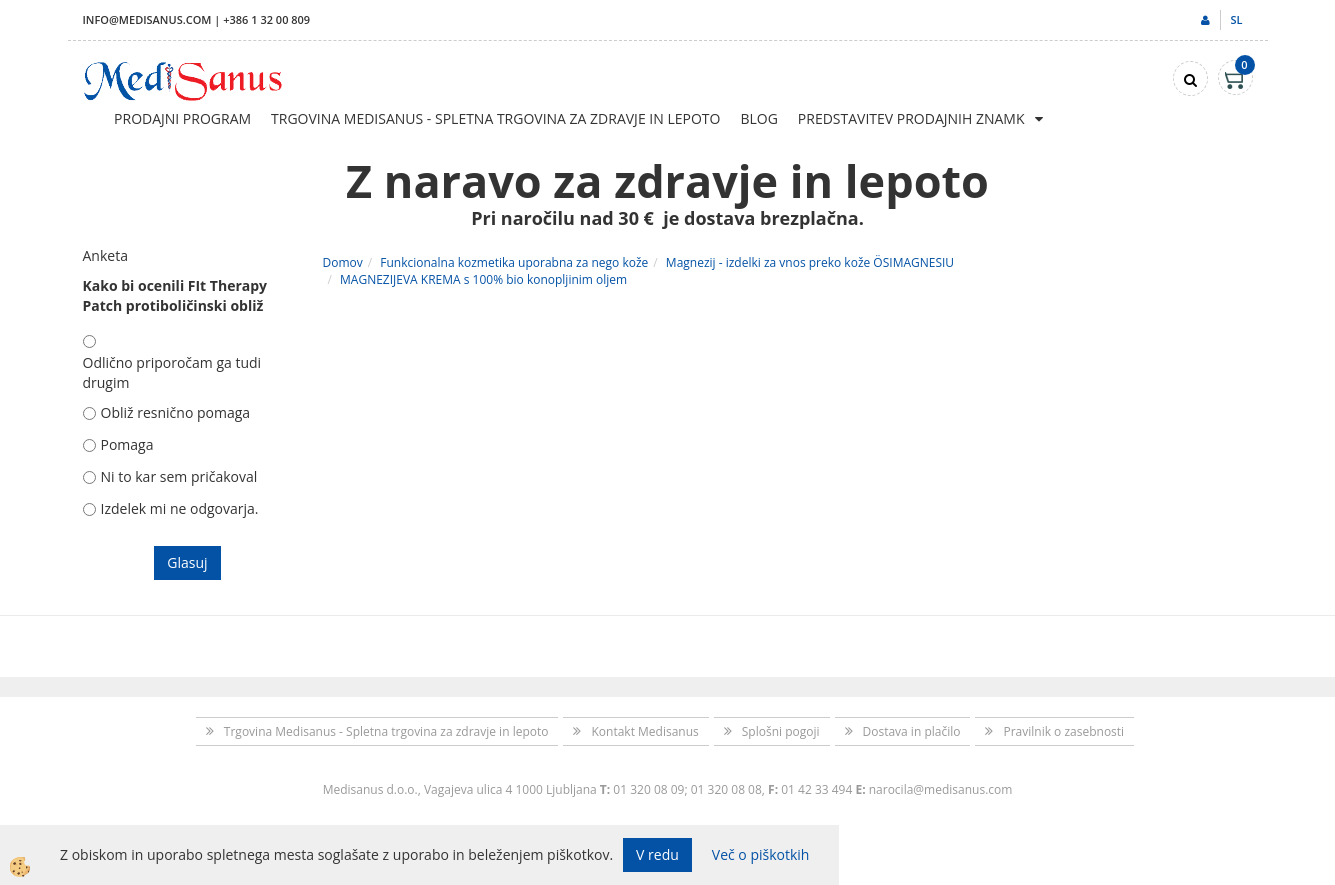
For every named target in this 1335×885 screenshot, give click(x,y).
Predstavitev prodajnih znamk (911, 118)
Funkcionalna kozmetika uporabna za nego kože (514, 262)
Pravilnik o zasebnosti (1063, 731)
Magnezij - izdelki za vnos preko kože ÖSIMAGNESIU (810, 262)
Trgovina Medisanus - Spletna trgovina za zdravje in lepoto (495, 118)
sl (1236, 19)
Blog (758, 118)
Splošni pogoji (781, 731)
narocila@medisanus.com (941, 789)
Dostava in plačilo (912, 731)
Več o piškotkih (761, 854)
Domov (343, 262)
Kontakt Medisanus (644, 731)
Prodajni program (182, 118)
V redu (657, 854)
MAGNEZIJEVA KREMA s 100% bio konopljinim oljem (483, 279)
